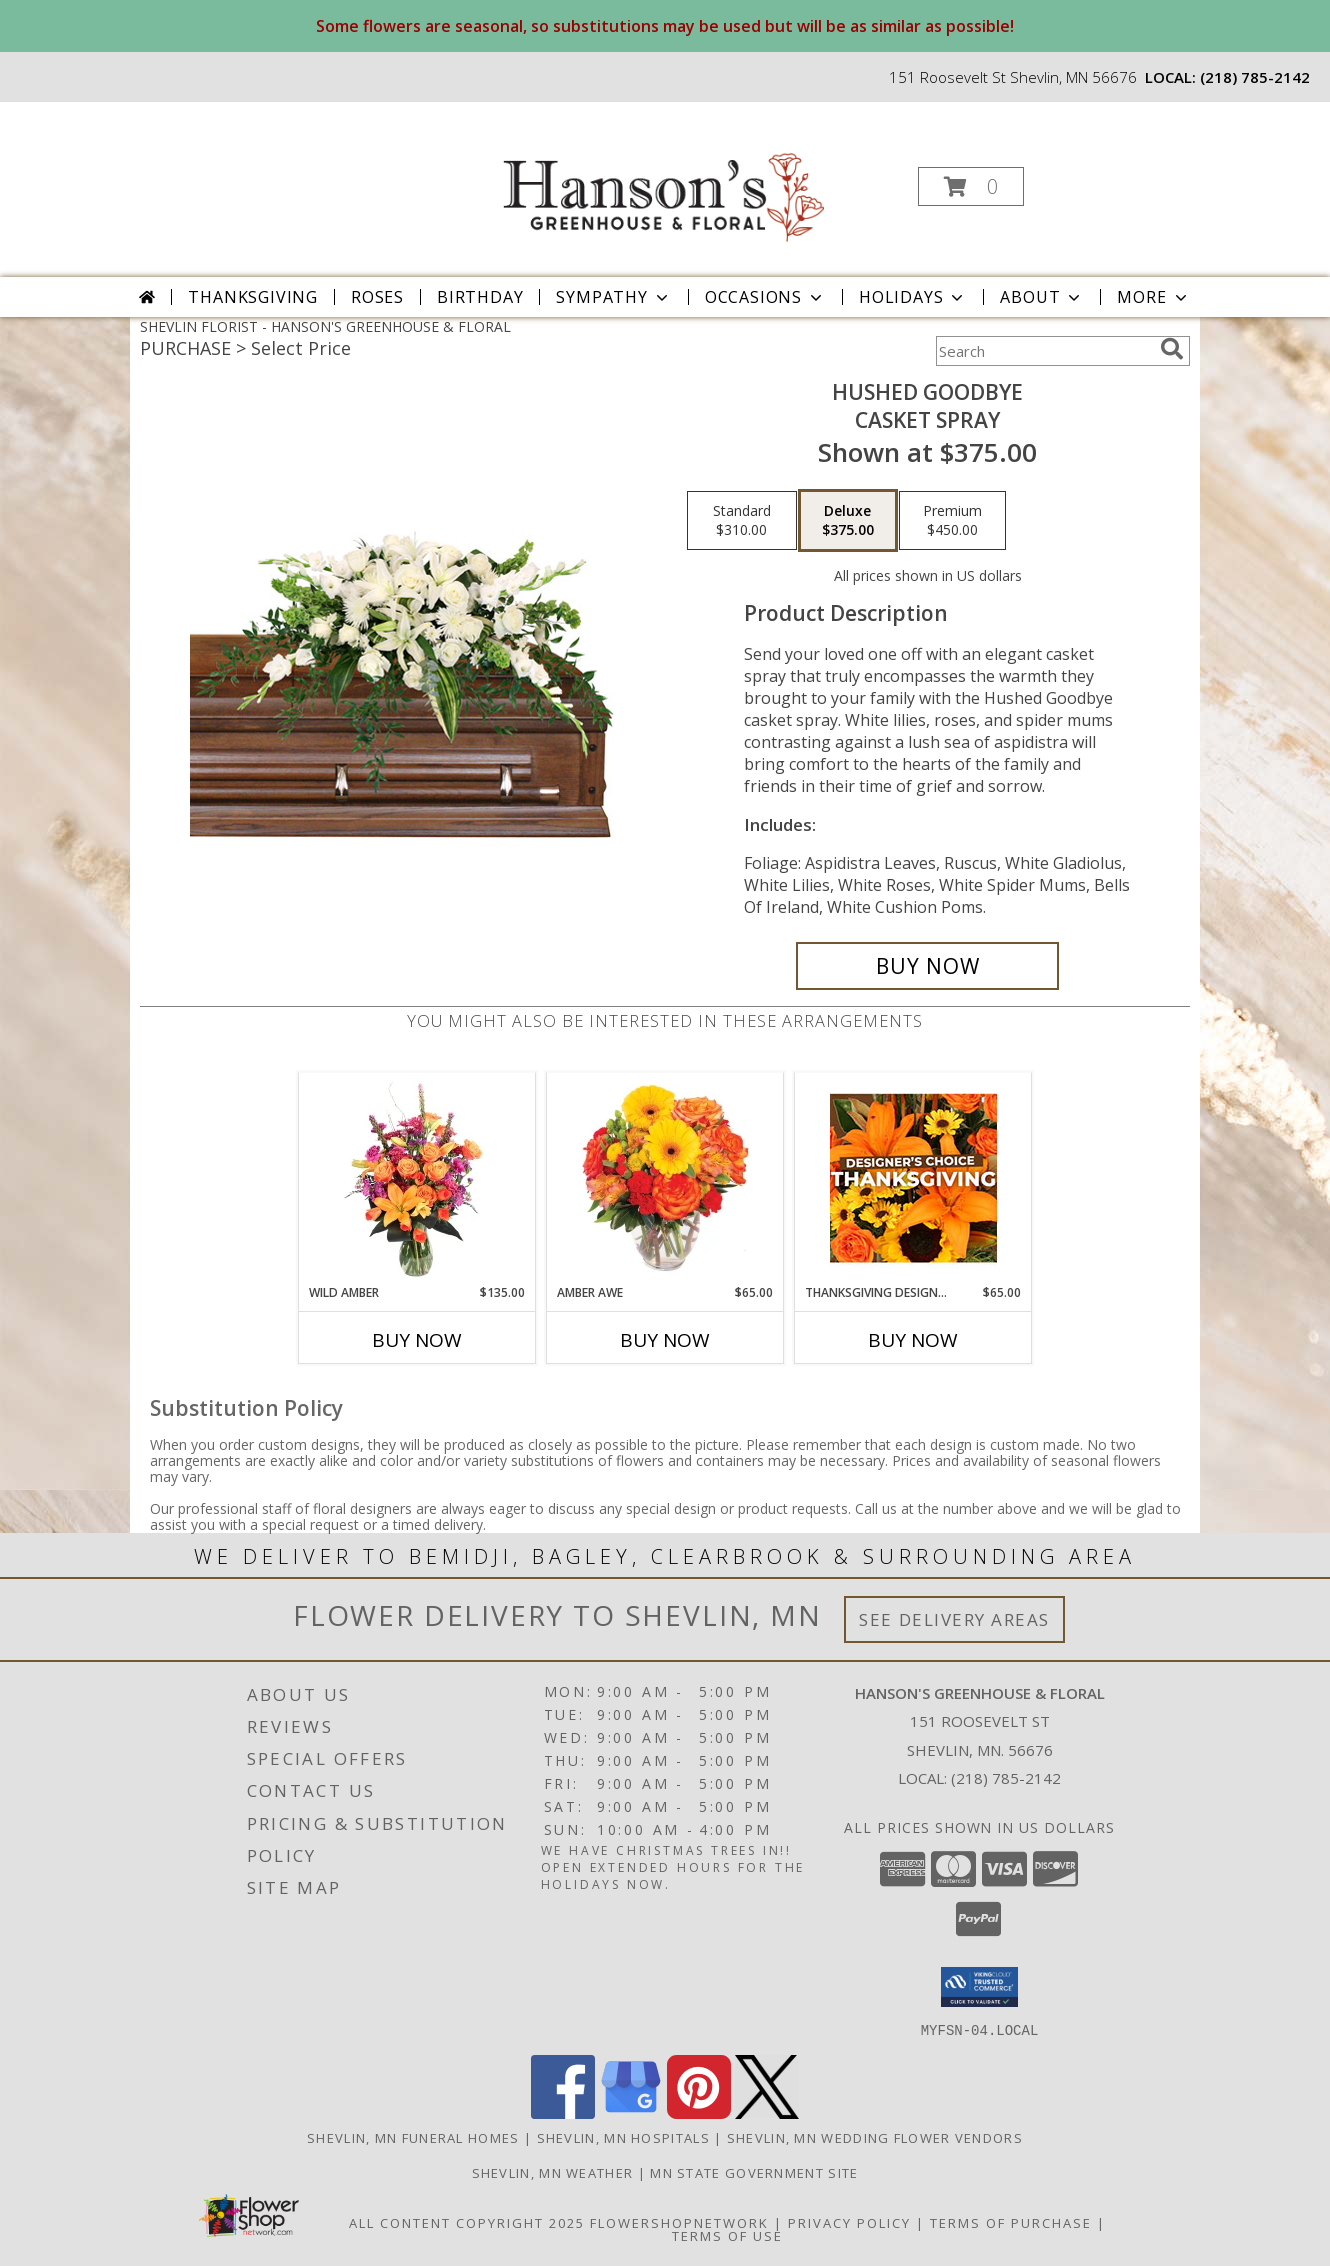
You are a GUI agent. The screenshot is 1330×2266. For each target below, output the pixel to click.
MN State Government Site (754, 2172)
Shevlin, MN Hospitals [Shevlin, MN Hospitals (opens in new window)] (623, 2137)
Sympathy (613, 297)
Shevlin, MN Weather (553, 2172)
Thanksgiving (253, 297)
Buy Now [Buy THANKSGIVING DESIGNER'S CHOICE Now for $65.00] (913, 1340)
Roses (377, 297)
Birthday (480, 297)
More (1153, 297)
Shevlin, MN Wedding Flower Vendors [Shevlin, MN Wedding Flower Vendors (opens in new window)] (875, 2137)
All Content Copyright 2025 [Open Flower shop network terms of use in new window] (467, 2222)
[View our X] (767, 2112)
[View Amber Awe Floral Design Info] (665, 1178)
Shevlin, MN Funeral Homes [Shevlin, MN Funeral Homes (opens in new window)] (413, 2137)
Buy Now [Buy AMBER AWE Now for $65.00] (665, 1340)
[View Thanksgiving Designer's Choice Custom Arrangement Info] (913, 1178)
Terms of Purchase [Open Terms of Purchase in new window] (1011, 2222)
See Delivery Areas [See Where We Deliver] (954, 1619)
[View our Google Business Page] (631, 2112)
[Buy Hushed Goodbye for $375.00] (927, 966)
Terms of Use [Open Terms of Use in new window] (727, 2235)
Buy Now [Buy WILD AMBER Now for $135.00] (417, 1340)
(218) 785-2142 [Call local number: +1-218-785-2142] (1255, 77)
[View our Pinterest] (699, 2112)
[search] (1172, 349)
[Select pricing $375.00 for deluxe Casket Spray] (848, 521)
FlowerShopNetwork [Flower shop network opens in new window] (679, 2222)
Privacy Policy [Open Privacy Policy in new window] (849, 2222)
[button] (971, 186)
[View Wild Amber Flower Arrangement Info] (417, 1178)
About (1042, 297)
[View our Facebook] (563, 2112)
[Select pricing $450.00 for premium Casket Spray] (952, 521)
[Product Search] (1044, 351)
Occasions (765, 297)
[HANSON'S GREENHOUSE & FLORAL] (663, 180)
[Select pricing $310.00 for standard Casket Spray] (742, 521)
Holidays (913, 297)
